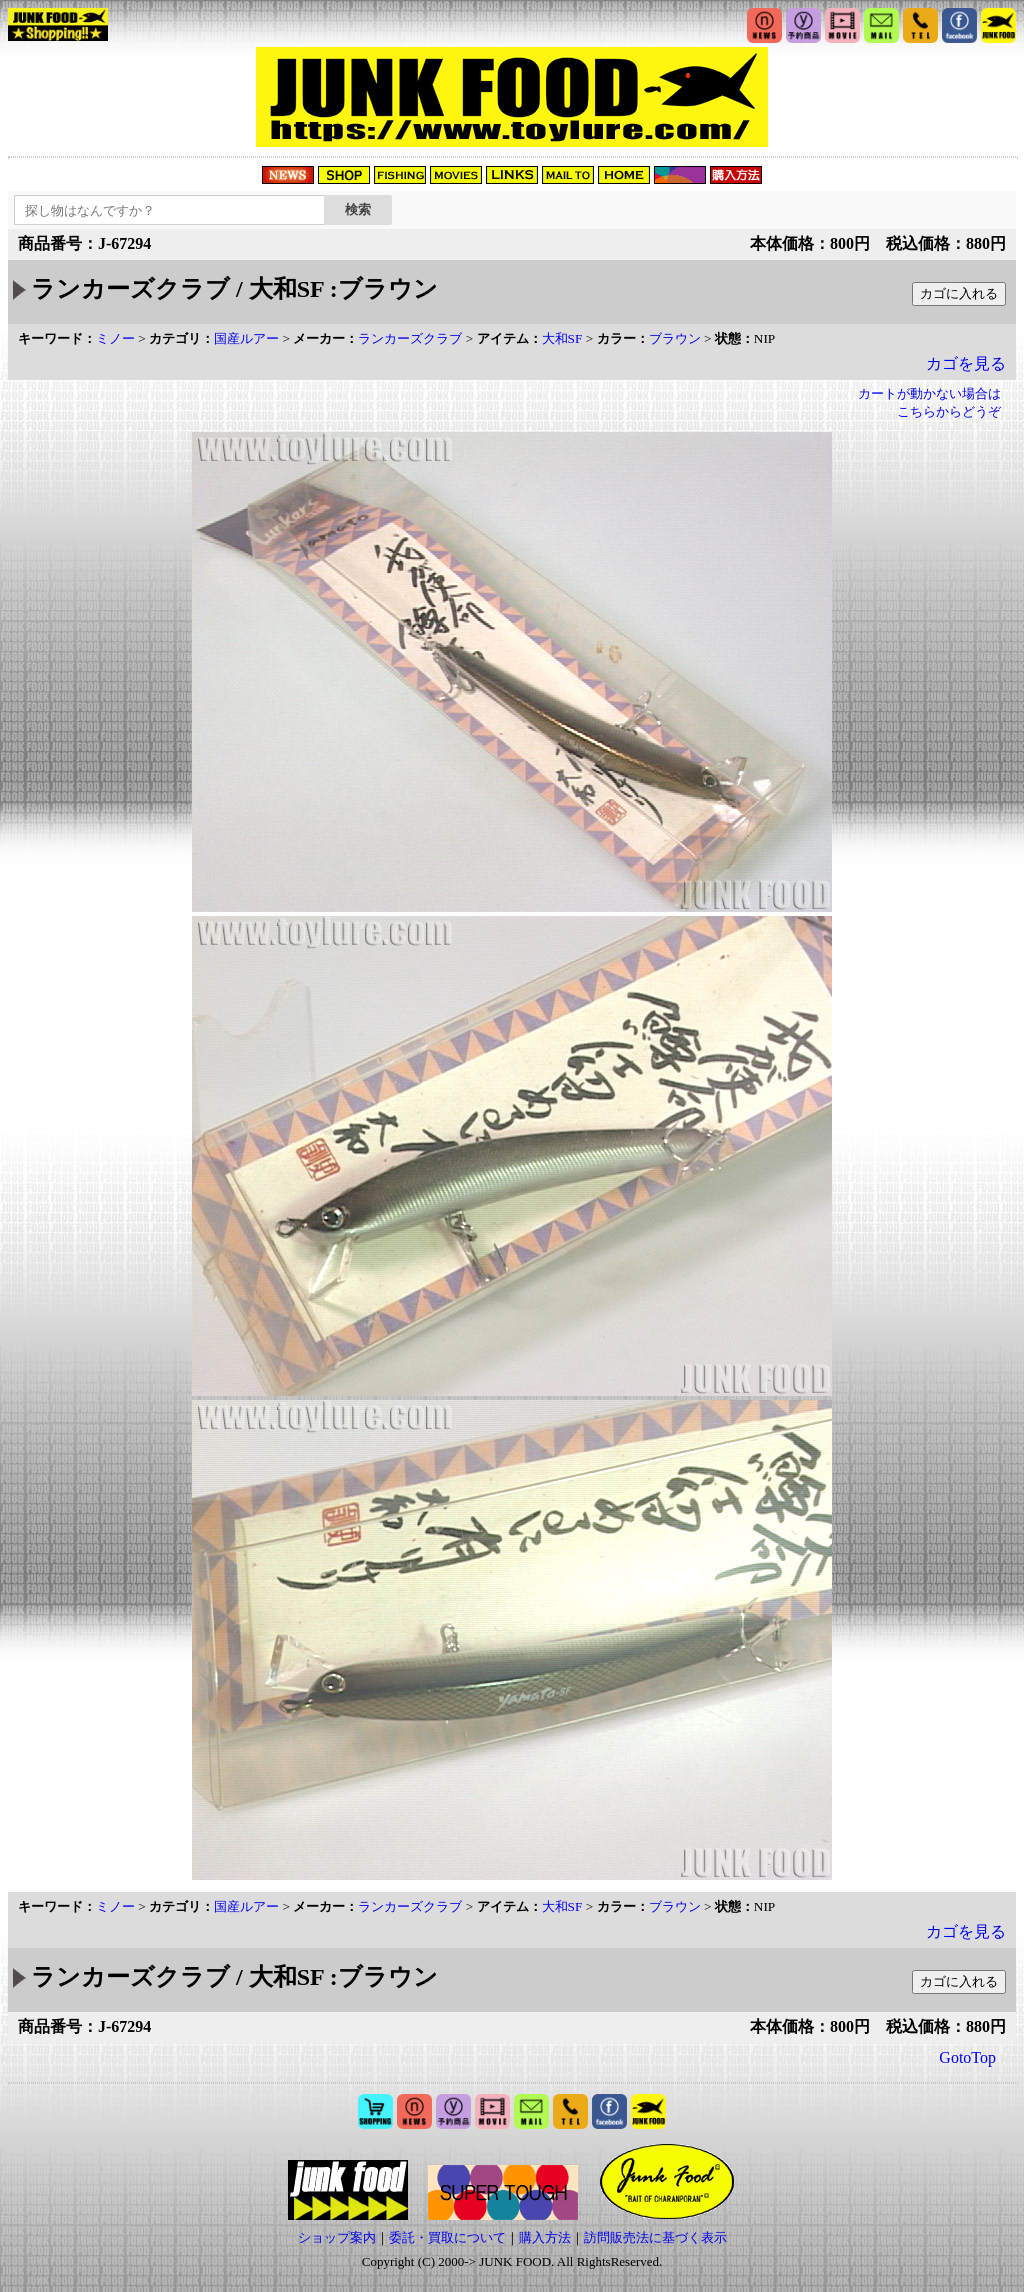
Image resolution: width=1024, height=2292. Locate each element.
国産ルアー (246, 338)
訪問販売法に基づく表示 (655, 2237)
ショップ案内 (337, 2237)
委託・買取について (447, 2237)
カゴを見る (966, 363)
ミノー (115, 338)
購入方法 (545, 2237)
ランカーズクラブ (410, 338)
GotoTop (967, 2057)
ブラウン (675, 338)
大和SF (562, 338)
